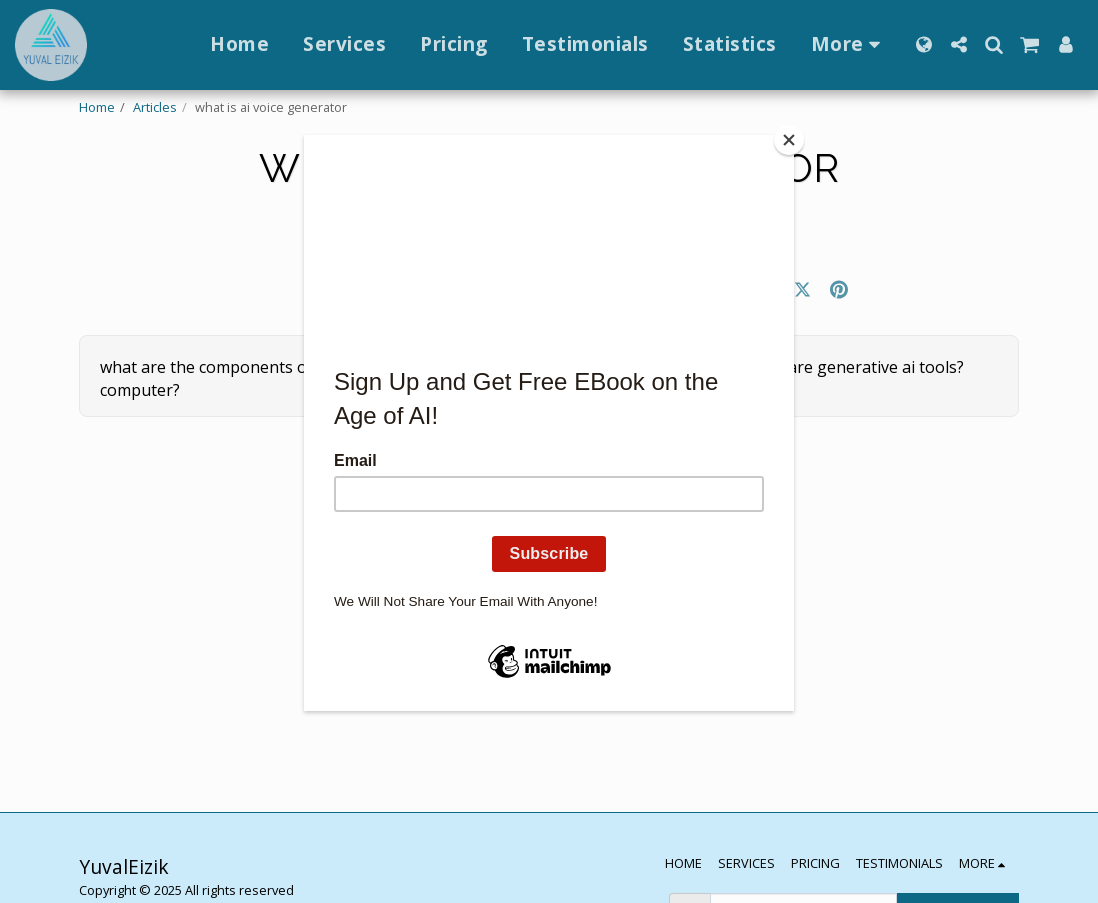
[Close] (789, 140)
